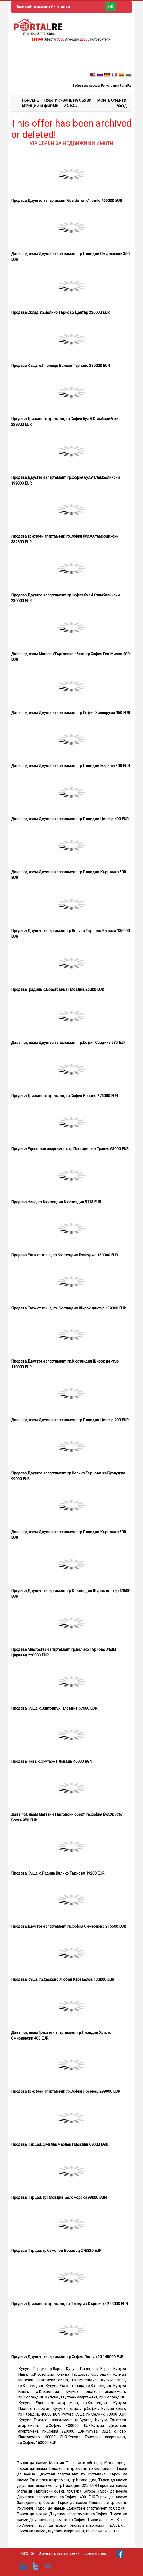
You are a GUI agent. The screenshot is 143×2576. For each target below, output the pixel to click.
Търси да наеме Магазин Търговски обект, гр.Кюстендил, (72, 2463)
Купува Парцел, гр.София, (77, 2408)
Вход (121, 106)
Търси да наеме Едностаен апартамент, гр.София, (81, 2508)
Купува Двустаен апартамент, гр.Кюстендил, (85, 2397)
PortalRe (26, 2553)
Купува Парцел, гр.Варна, (41, 2368)
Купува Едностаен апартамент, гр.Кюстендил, (65, 2403)
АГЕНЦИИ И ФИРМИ (40, 106)
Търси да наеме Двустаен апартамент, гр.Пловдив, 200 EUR (70, 2531)
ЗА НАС (70, 106)
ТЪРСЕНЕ (30, 100)
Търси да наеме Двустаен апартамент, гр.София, (63, 2514)
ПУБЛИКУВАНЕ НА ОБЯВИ (68, 100)
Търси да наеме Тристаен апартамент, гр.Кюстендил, (66, 2468)
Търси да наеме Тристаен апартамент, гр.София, (81, 2525)
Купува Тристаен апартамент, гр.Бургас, (56, 2420)
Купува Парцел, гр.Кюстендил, (84, 2374)
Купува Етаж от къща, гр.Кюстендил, (79, 2386)
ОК (110, 7)
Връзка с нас (95, 2553)
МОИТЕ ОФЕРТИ (111, 100)
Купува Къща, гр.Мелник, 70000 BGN (93, 2414)
